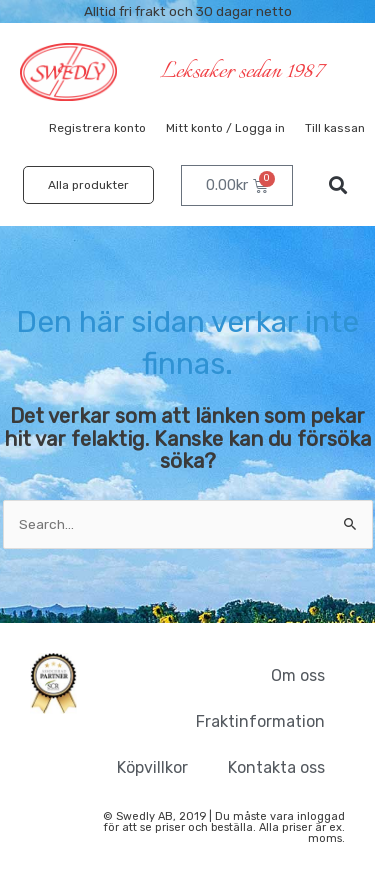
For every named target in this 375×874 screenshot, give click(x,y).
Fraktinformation (260, 721)
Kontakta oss (276, 767)
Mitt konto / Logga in (225, 128)
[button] (338, 185)
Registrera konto (97, 128)
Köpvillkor (152, 767)
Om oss (298, 675)
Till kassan (335, 128)
